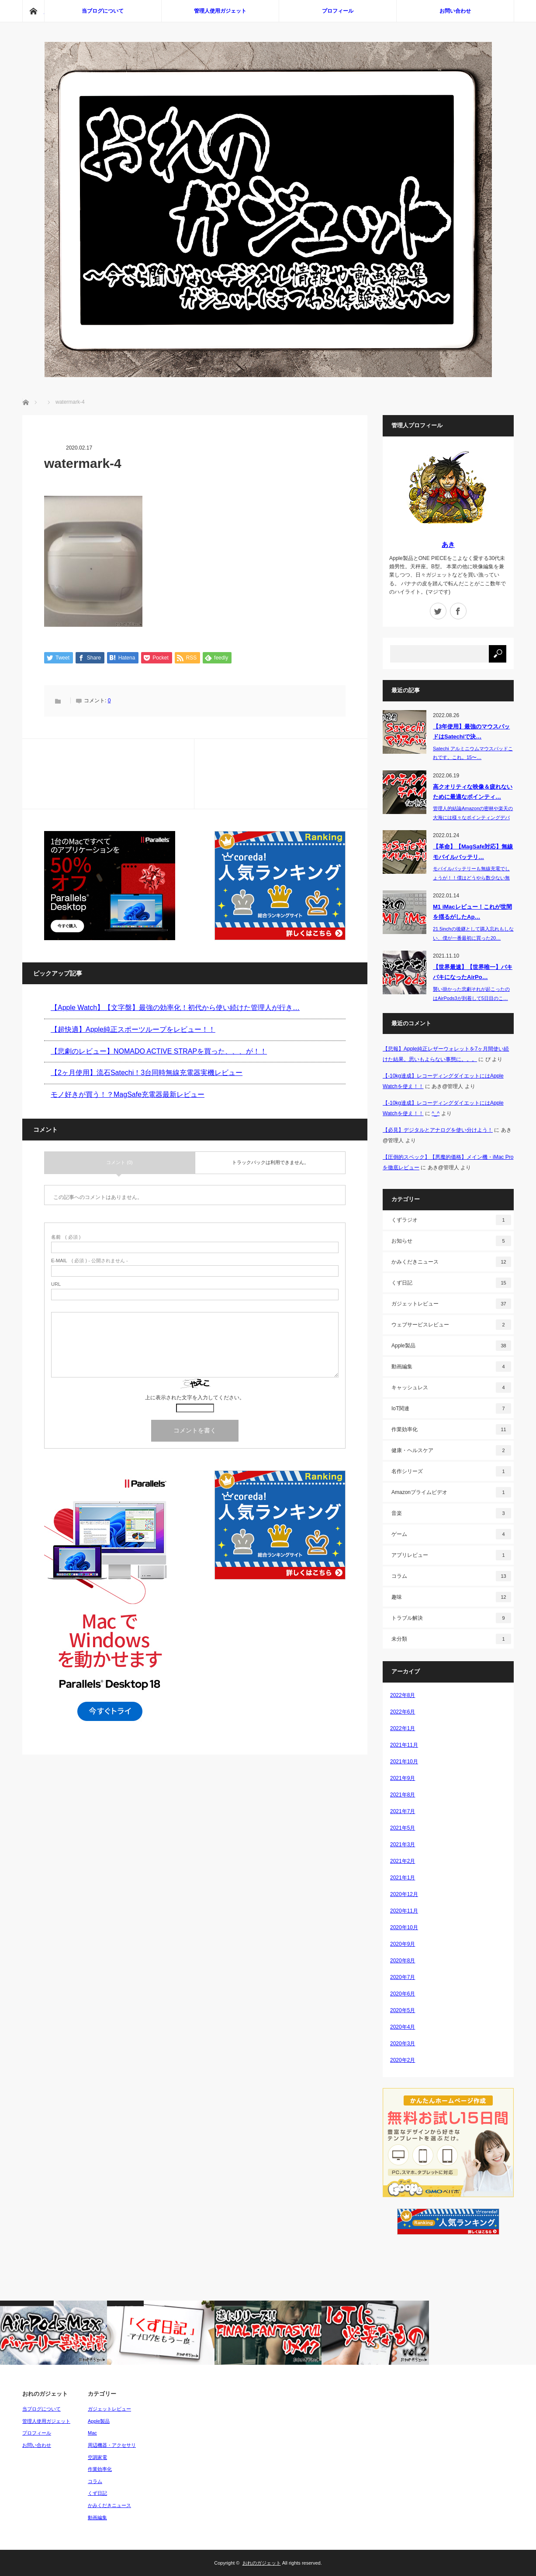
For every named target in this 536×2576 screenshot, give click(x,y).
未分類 (451, 1639)
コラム (451, 1576)
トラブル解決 (451, 1618)
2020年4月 (402, 2027)
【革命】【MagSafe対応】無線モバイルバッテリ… (473, 851)
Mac (92, 2432)
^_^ (435, 1113)
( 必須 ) (65, 1237)
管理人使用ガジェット (220, 11)
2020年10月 (404, 1927)
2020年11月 (404, 1911)
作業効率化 (451, 1429)
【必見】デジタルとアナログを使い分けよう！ (438, 1130)
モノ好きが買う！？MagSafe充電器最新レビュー (127, 1095)
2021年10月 (404, 1762)
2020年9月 (402, 1944)
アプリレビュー (451, 1555)
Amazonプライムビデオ (451, 1492)
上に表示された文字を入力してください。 (195, 1398)
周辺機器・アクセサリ (112, 2445)
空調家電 (97, 2457)
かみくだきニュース (451, 1262)
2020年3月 (402, 2043)
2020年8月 (402, 1961)
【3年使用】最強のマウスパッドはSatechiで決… (471, 731)
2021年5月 (402, 1828)
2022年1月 (402, 1728)
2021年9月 (402, 1778)
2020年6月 (402, 1994)
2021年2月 (402, 1861)
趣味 (451, 1597)
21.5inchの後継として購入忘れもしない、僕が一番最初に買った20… (473, 933)
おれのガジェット (261, 2563)
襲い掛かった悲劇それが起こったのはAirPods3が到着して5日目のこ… (471, 993)
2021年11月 (404, 1745)
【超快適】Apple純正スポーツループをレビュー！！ (133, 1030)
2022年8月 (402, 1695)
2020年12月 (404, 1894)
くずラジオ (451, 1220)
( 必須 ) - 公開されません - (89, 1261)
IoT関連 (451, 1408)
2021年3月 (402, 1844)
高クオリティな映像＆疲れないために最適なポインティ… (472, 791)
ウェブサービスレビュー (451, 1324)
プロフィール (337, 11)
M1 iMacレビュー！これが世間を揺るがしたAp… (472, 911)
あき (448, 544)
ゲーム (451, 1534)
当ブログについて (103, 11)
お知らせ (451, 1241)
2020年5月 (402, 2010)
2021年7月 (402, 1811)
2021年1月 (402, 1878)
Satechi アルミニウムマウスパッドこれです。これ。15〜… (473, 753)
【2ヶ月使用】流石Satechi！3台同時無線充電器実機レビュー (146, 1073)
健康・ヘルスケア (451, 1450)
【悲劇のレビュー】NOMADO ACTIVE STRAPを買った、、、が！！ (159, 1051)
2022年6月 (402, 1712)
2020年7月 (402, 1977)
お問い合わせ (455, 11)
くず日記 (451, 1283)
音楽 (451, 1513)
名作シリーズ (451, 1471)
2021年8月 (402, 1795)
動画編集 (451, 1366)
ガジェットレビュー (451, 1303)
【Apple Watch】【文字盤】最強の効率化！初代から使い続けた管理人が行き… (175, 1008)
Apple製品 (451, 1345)
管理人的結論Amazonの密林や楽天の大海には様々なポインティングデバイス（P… (473, 817)
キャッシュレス (451, 1387)
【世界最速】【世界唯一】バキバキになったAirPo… (472, 972)
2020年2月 (402, 2060)
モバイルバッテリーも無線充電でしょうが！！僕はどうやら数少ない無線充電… (471, 878)
